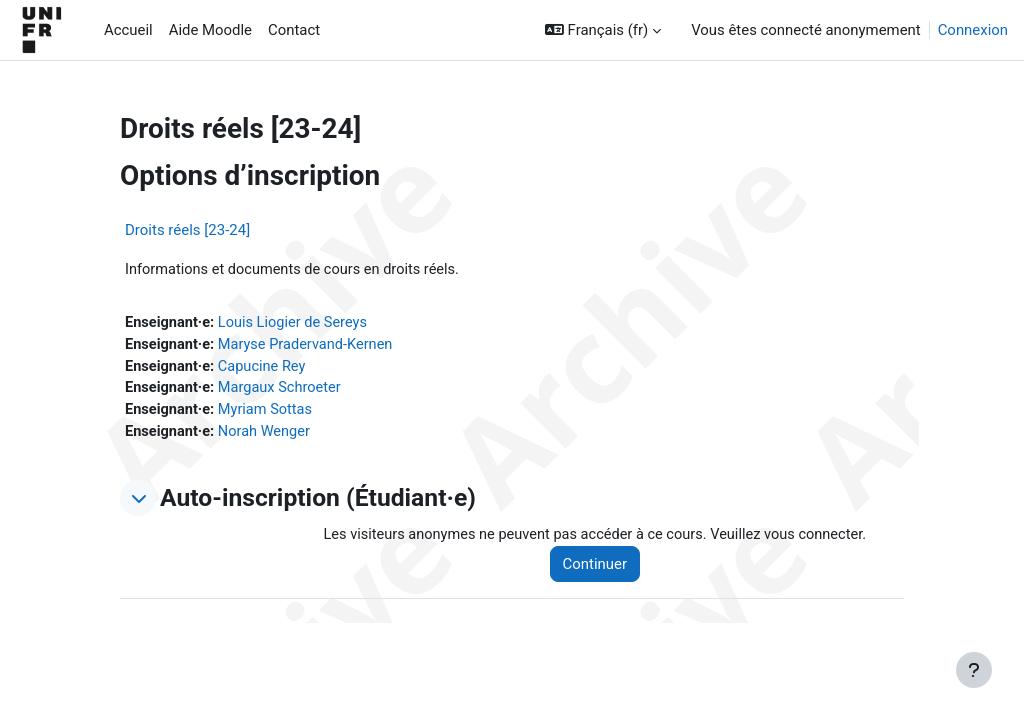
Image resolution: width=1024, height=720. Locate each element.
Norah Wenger (267, 435)
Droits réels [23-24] (187, 230)
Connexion (973, 30)
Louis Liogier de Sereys (296, 323)
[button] (603, 30)
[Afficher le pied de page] (974, 670)
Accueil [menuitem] (128, 30)
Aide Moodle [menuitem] (210, 30)
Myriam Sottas (268, 413)
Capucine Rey (265, 368)
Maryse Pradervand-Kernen (309, 346)
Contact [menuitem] (294, 30)
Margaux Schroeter (283, 391)
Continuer (601, 568)
